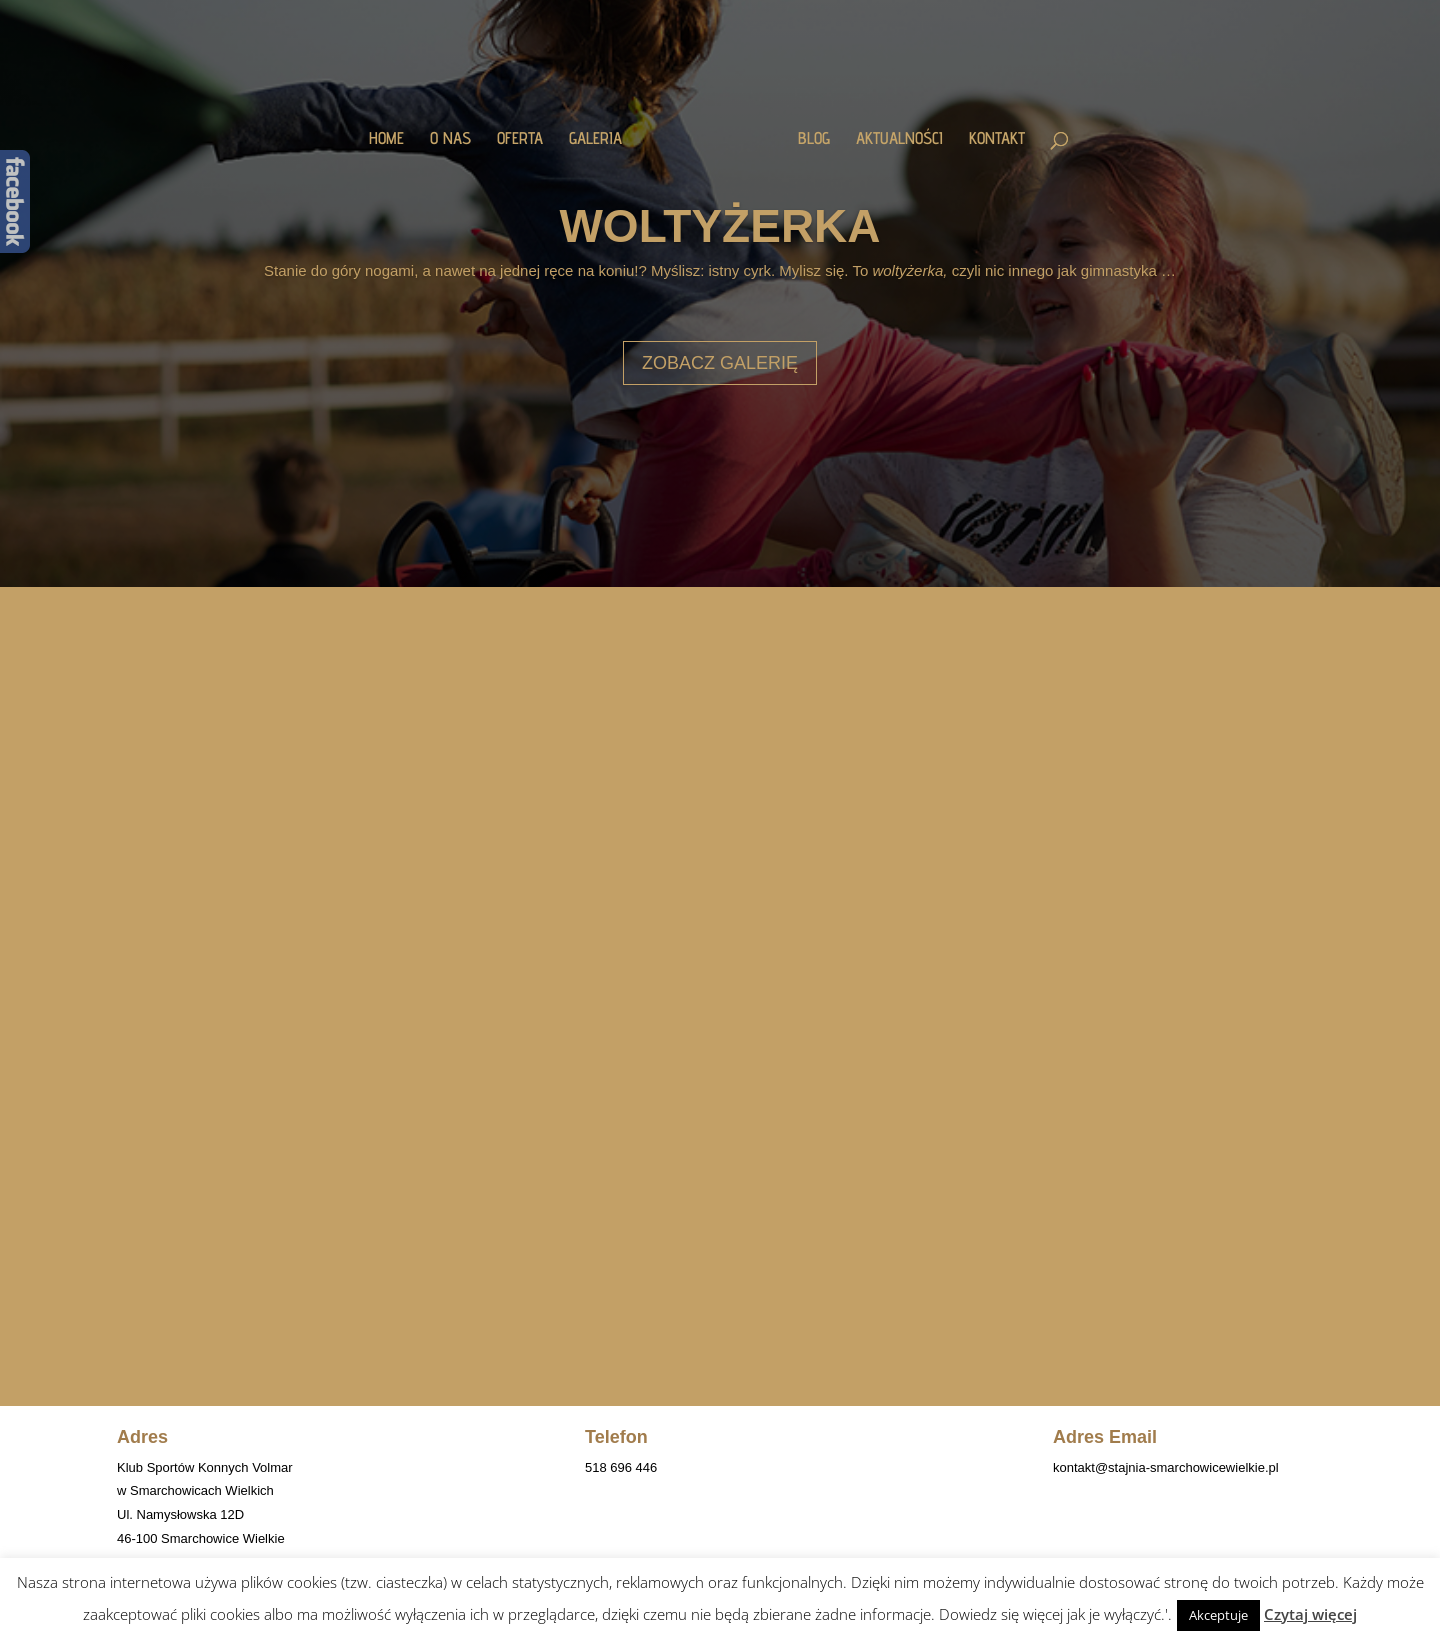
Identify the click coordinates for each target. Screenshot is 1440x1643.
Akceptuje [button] (1218, 1615)
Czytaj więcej (1310, 1614)
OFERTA (520, 139)
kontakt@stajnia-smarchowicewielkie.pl (1166, 1467)
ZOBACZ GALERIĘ (720, 363)
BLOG (814, 139)
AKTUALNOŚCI (899, 139)
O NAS (450, 139)
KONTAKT (997, 139)
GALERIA (595, 139)
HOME (386, 139)
